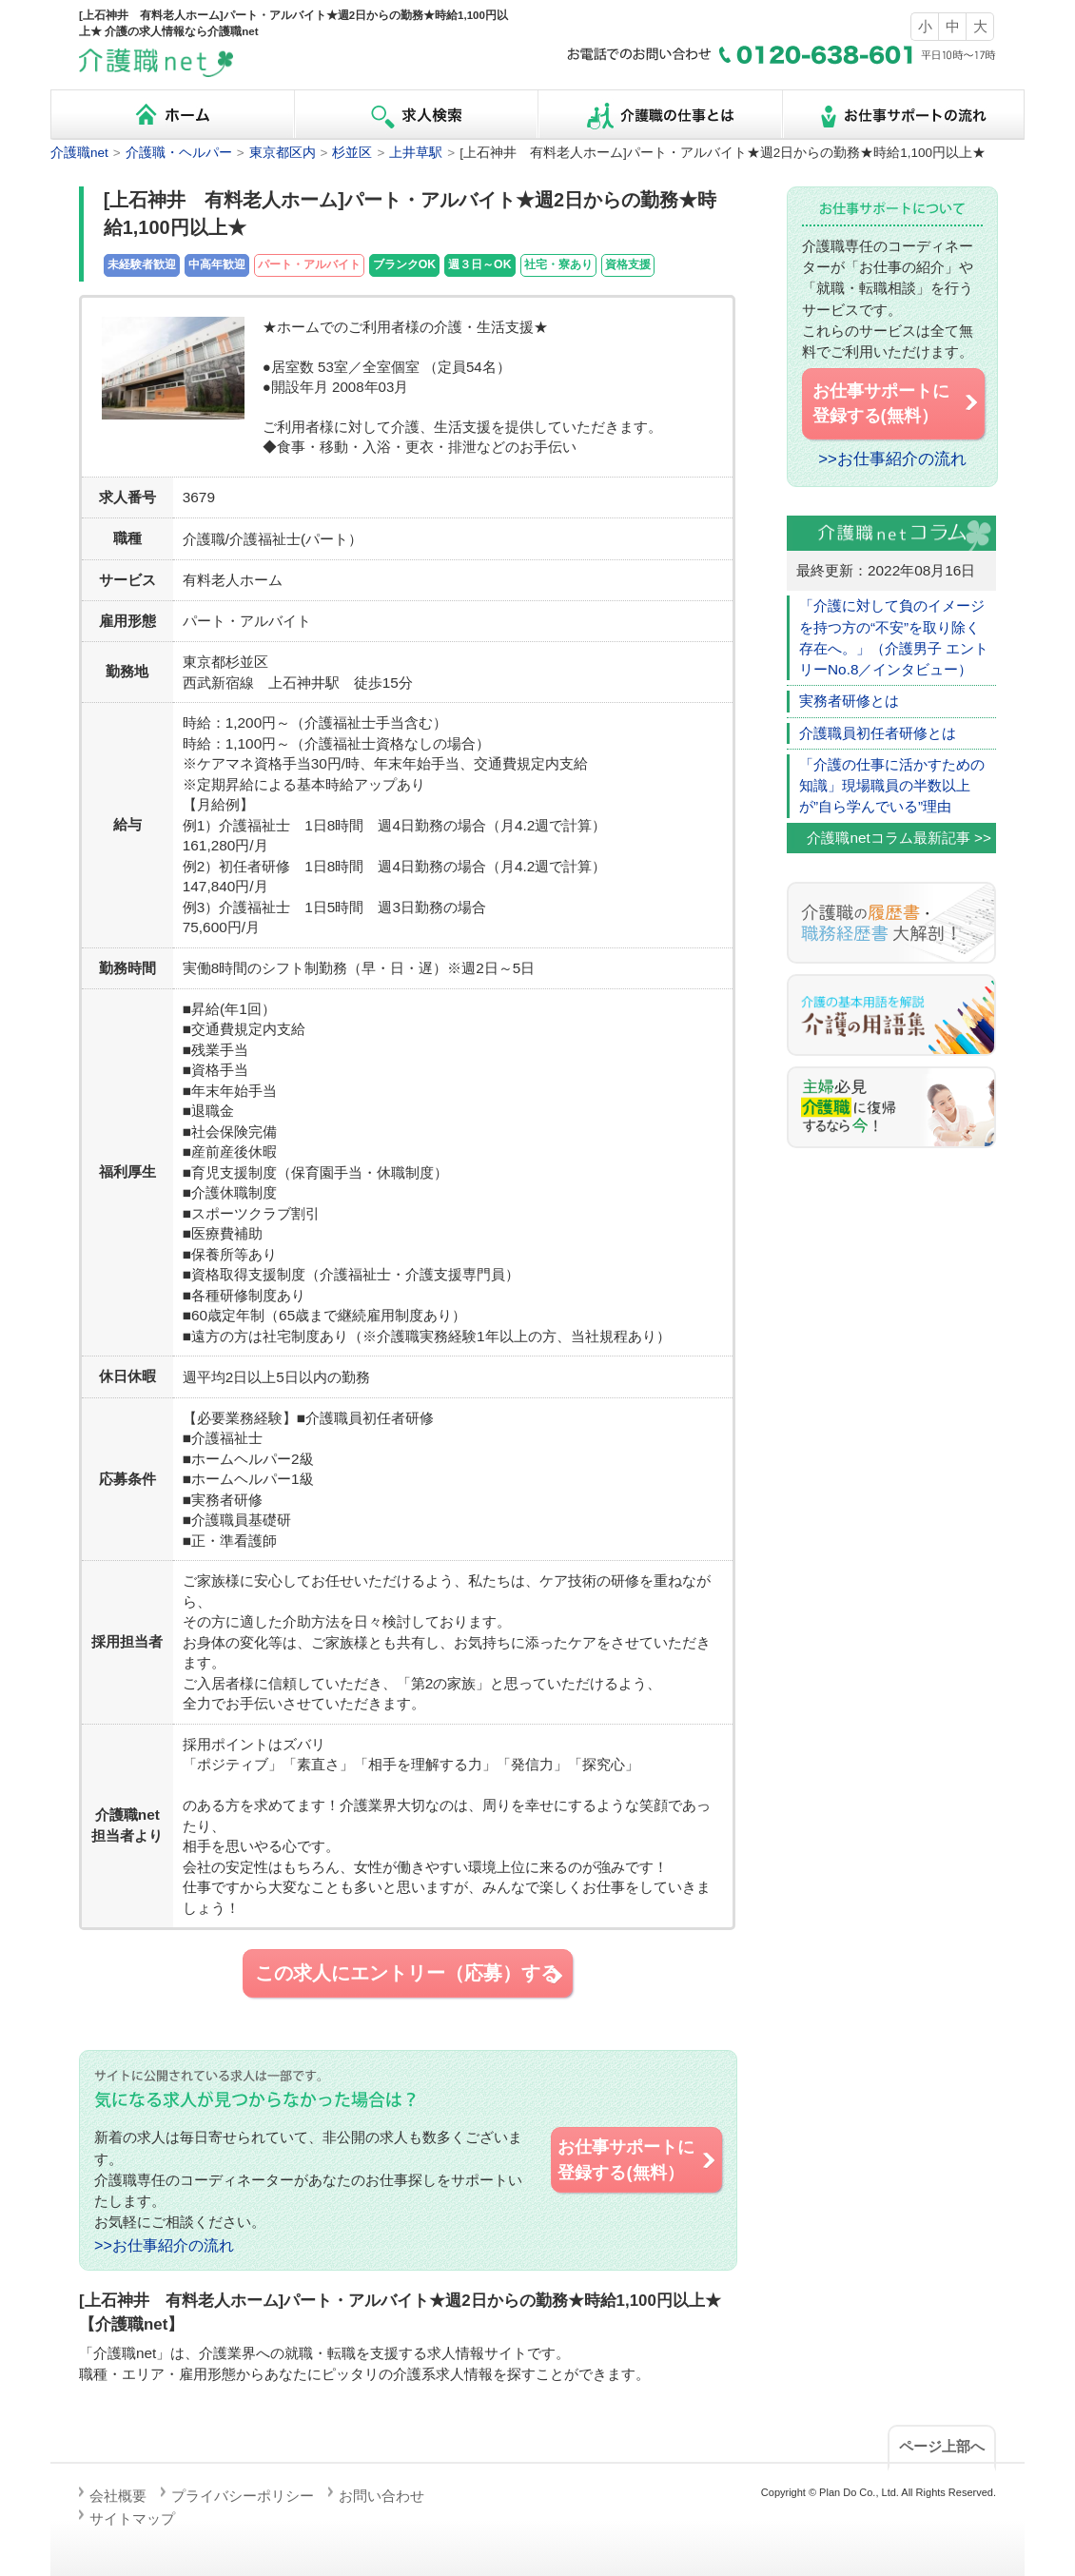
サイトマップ (132, 2518)
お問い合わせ (381, 2496)
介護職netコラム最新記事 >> (899, 837)
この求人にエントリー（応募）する (410, 1973)
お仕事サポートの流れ (903, 114)
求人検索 (416, 114)
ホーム (172, 114)
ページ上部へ (942, 2446)
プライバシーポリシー (242, 2496)
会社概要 (118, 2496)
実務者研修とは (849, 701)
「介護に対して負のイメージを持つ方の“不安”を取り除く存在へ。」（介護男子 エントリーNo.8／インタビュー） (893, 637)
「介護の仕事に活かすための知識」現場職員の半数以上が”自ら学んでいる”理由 (892, 785)
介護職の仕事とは (659, 114)
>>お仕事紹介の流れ (164, 2245)
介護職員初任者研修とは (877, 733)
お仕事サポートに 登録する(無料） (637, 2159)
